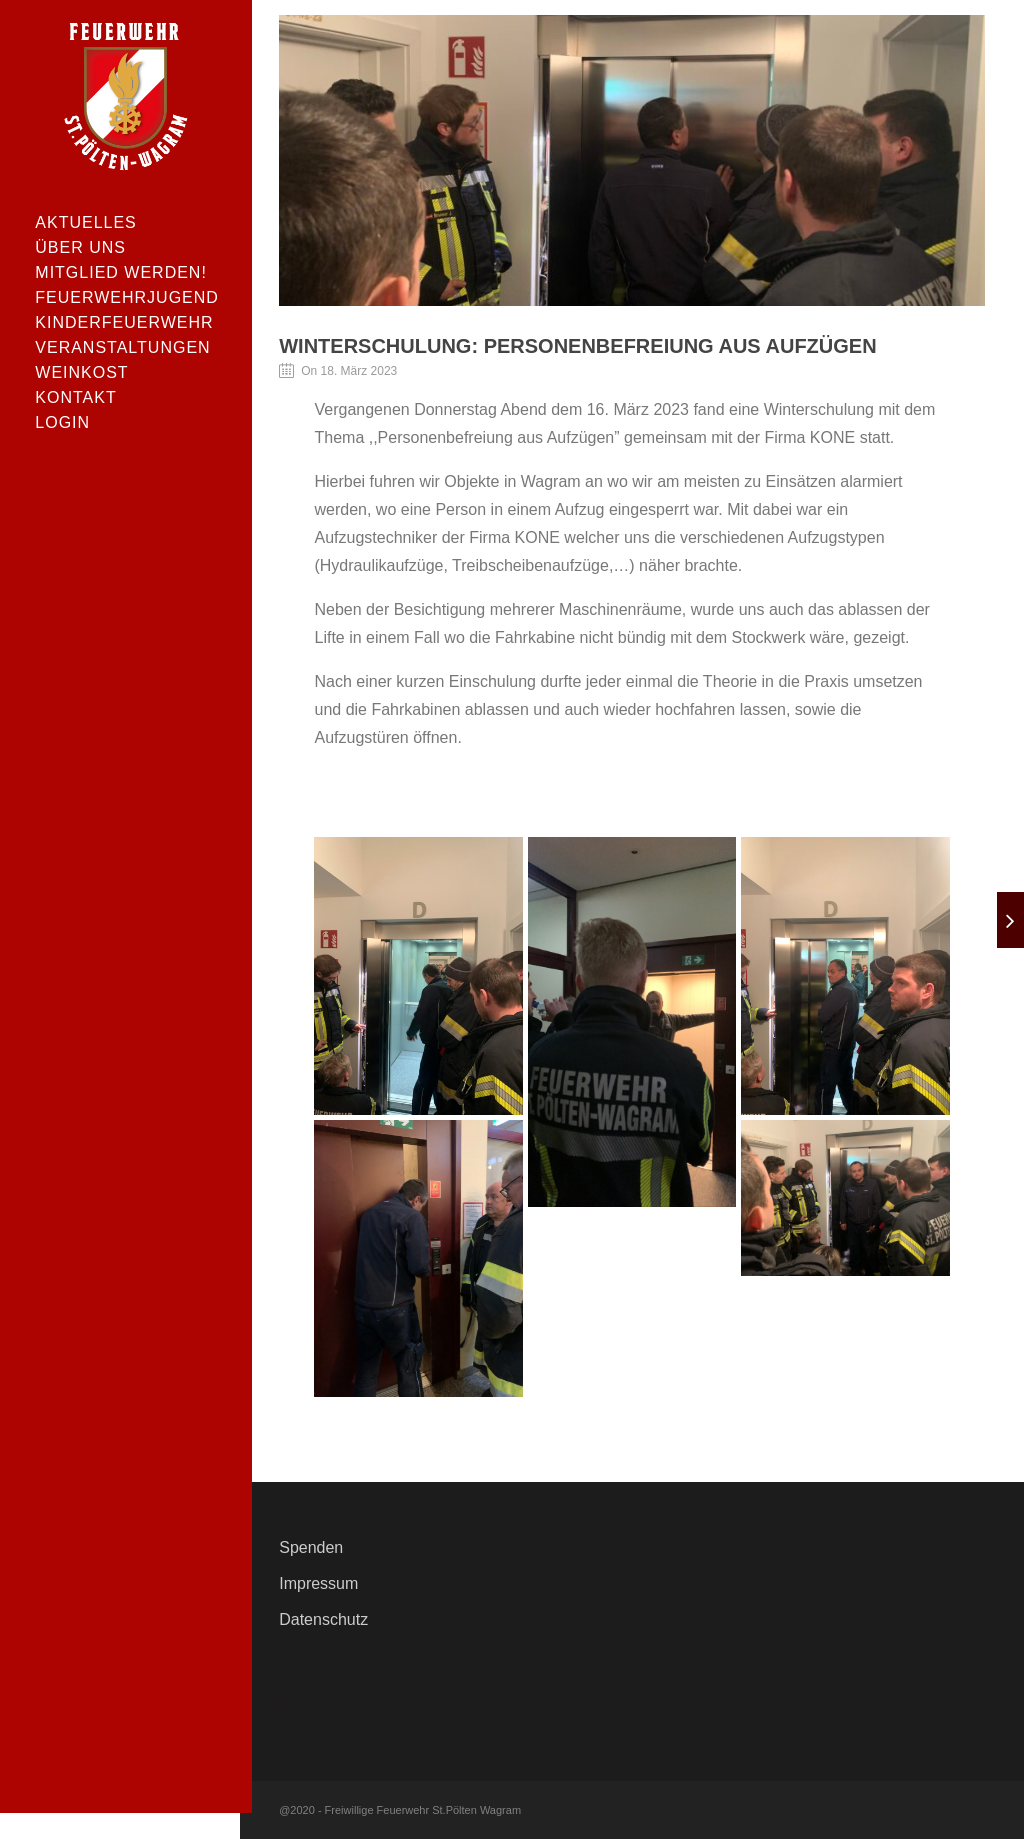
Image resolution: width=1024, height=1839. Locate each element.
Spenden (311, 1547)
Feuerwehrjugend (125, 297)
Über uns (80, 247)
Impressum (318, 1583)
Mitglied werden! (121, 272)
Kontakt (75, 397)
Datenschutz (323, 1619)
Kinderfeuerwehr (124, 322)
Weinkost (81, 372)
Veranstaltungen (122, 347)
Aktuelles (85, 222)
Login (62, 422)
